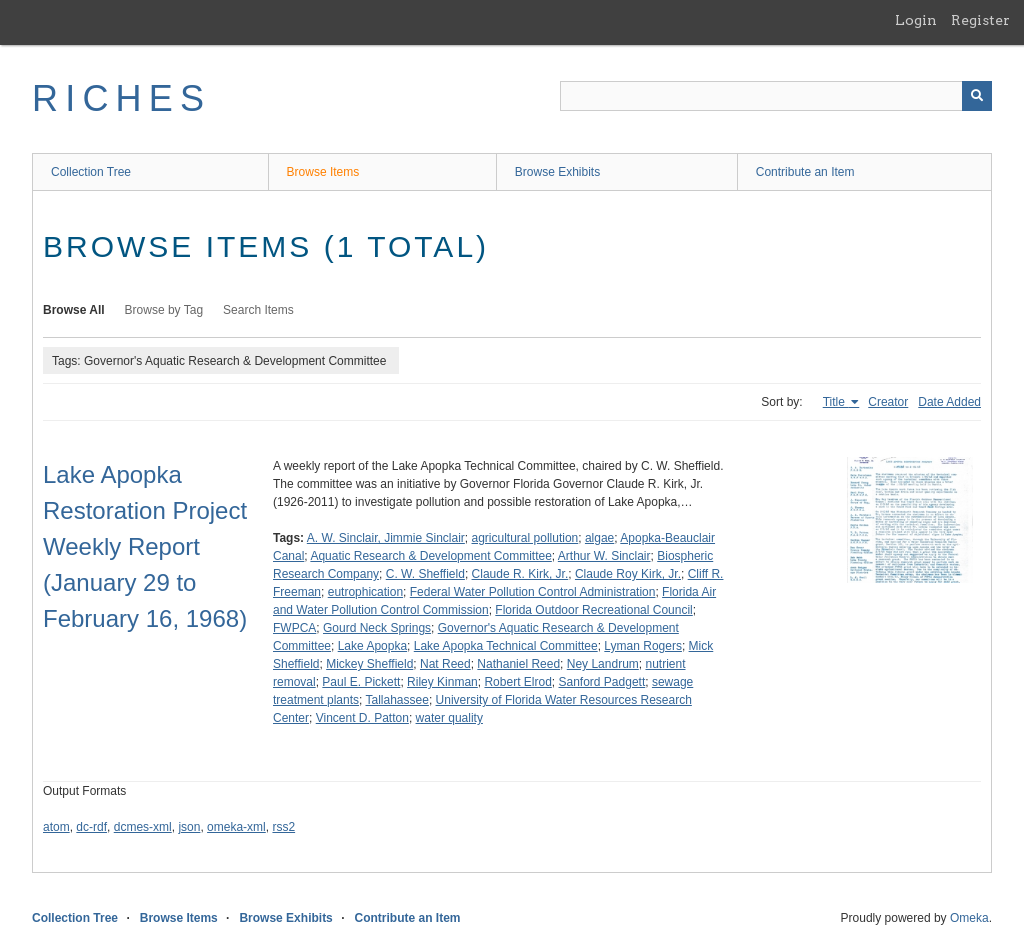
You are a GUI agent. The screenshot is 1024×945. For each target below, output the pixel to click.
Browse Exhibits (557, 172)
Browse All (74, 310)
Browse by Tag (164, 310)
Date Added (949, 402)
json (189, 827)
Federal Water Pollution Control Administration (533, 592)
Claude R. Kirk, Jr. (520, 574)
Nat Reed (445, 664)
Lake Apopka (372, 646)
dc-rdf (91, 827)
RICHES (121, 98)
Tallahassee (397, 700)
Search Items (258, 310)
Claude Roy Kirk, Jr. (628, 574)
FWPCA (294, 628)
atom (56, 827)
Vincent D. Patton (362, 718)
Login (916, 20)
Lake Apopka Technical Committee (506, 646)
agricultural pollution (525, 538)
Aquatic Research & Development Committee (430, 556)
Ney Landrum (603, 664)
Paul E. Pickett (361, 682)
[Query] (776, 96)
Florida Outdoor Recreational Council (593, 610)
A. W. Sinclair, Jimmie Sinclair (386, 538)
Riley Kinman (442, 682)
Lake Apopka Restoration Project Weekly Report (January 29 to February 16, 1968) (145, 546)
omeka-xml (236, 827)
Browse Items (323, 172)
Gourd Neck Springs (377, 628)
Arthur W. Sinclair (604, 556)
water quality (449, 718)
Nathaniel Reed (518, 664)
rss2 (283, 827)
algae (599, 538)
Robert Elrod (517, 682)
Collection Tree (91, 172)
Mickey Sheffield (369, 664)
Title (836, 402)
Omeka (969, 918)
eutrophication (365, 592)
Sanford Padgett (602, 682)
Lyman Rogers (643, 646)
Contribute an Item (805, 172)
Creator (888, 402)
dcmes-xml (143, 827)
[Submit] (977, 96)
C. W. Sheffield (425, 574)
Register (980, 20)
